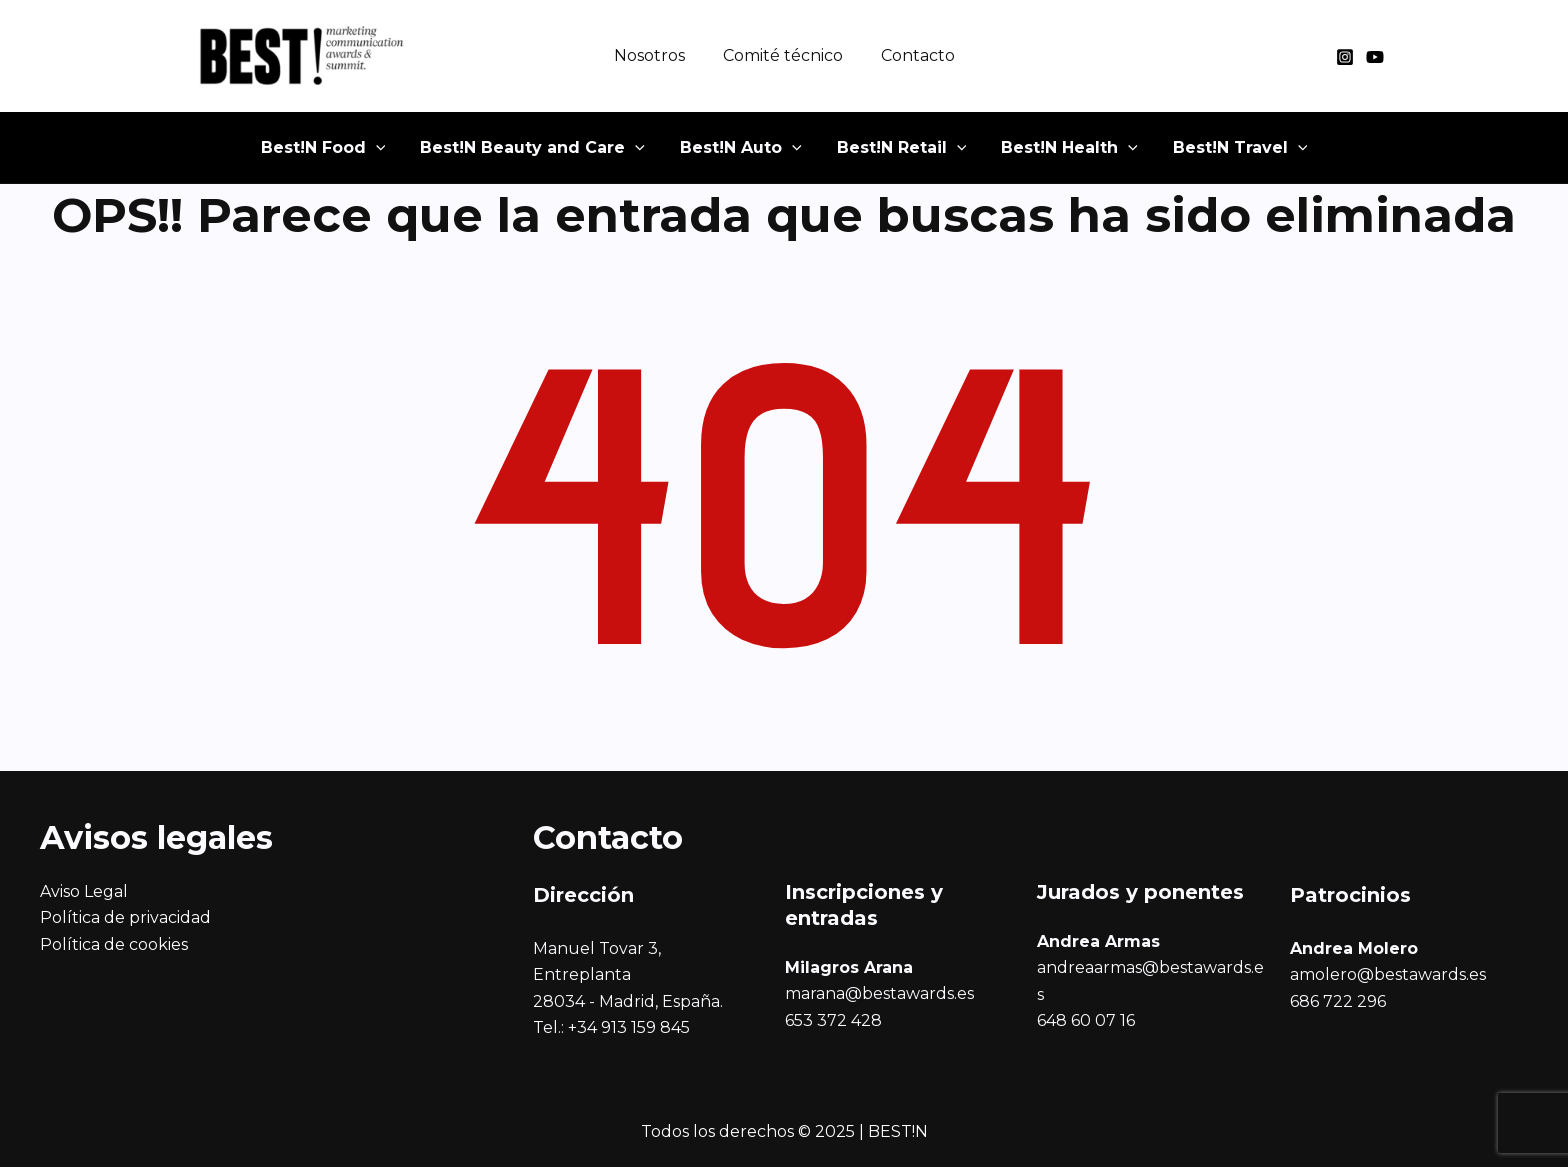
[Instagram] (1345, 57)
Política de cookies (114, 944)
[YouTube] (1375, 57)
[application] (413, 155)
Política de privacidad (125, 917)
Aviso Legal (84, 891)
